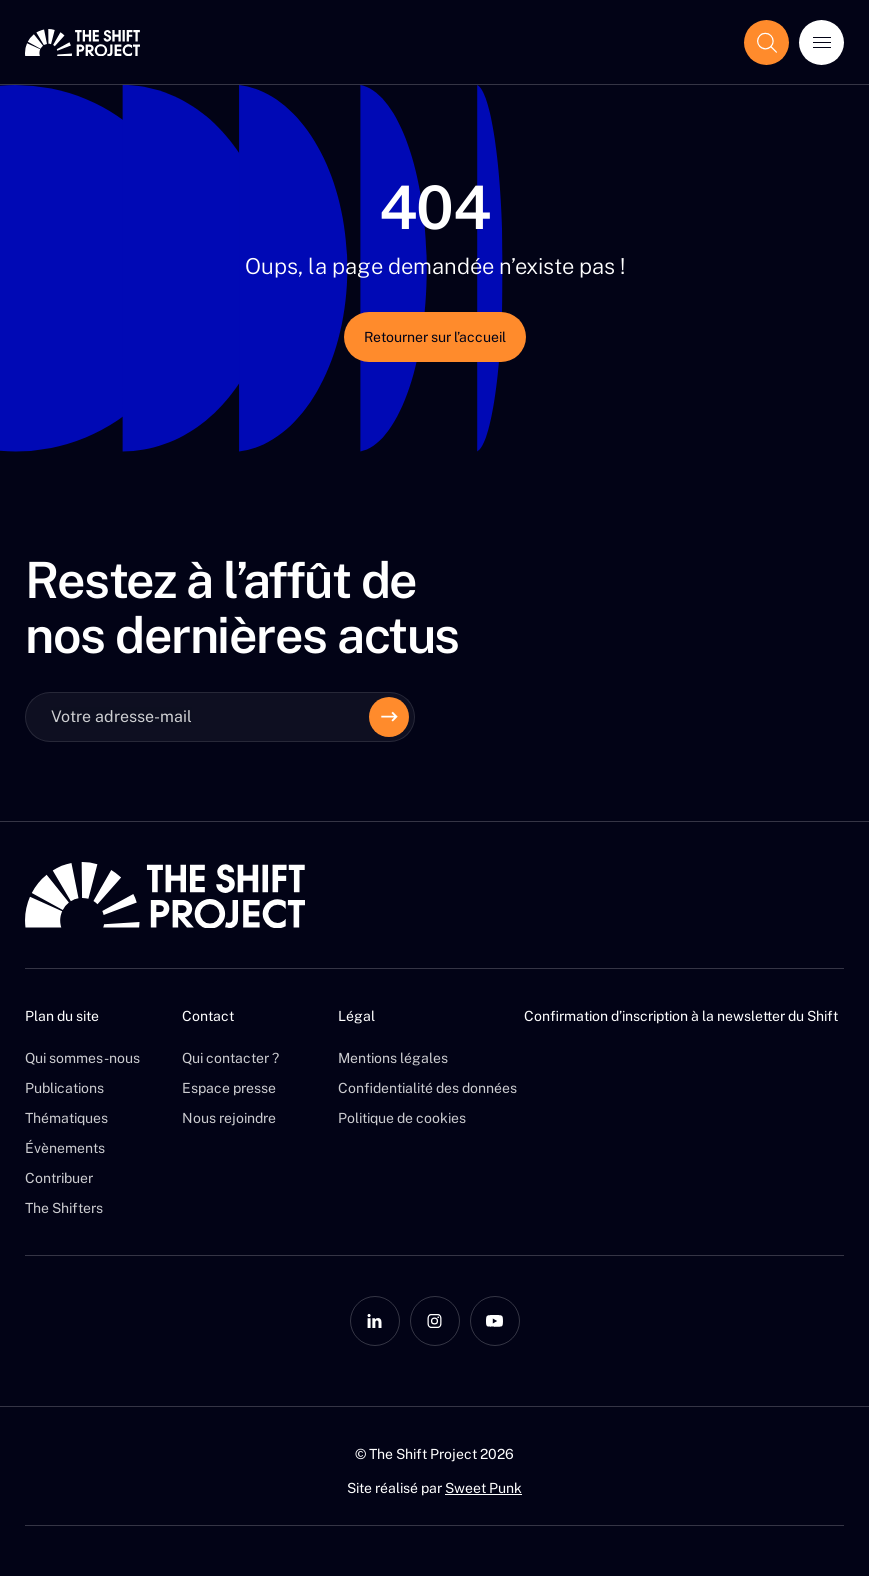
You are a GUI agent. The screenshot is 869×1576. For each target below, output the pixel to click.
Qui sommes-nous (82, 1058)
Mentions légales (393, 1058)
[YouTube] (495, 1321)
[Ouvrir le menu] (821, 42)
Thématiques (66, 1118)
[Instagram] (435, 1321)
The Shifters (64, 1208)
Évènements (65, 1148)
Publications (64, 1088)
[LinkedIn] (375, 1321)
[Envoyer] (389, 717)
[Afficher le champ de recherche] (766, 42)
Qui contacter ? (230, 1058)
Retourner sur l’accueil (435, 337)
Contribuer (59, 1178)
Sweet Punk (483, 1488)
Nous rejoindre (229, 1118)
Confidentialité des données (427, 1088)
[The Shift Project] (82, 42)
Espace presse (229, 1088)
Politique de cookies (402, 1118)
